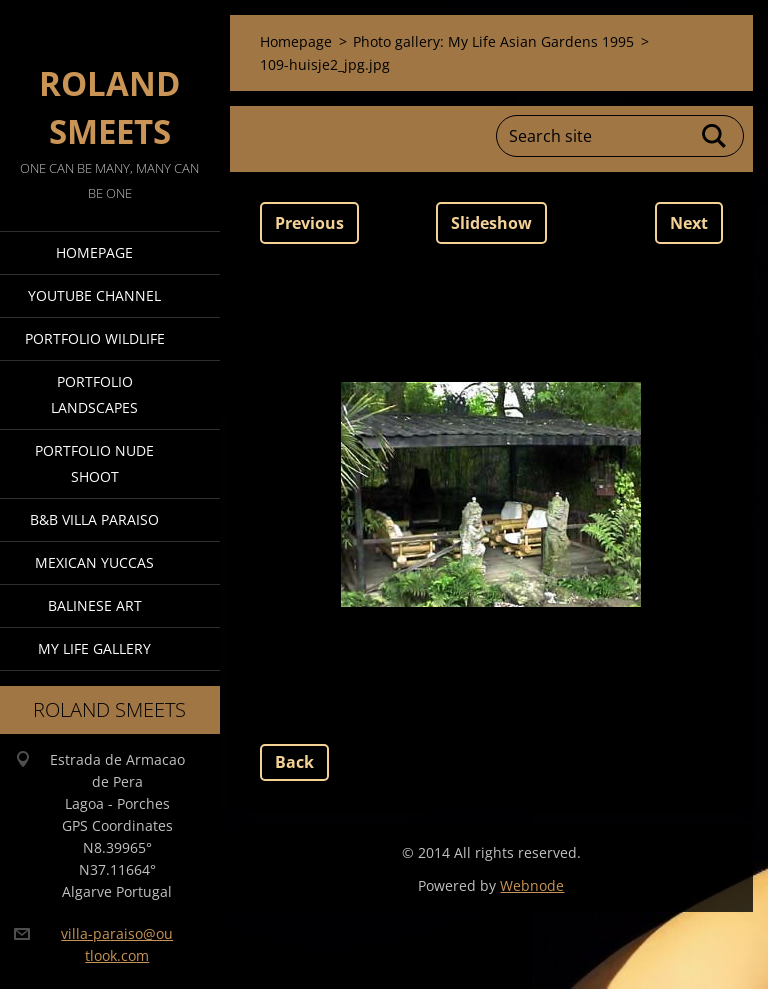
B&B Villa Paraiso (94, 519)
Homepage (94, 252)
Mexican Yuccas (94, 562)
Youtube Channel (94, 295)
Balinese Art (95, 605)
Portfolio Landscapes (94, 394)
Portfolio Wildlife (95, 338)
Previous (309, 223)
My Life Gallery (94, 648)
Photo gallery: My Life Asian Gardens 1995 (493, 41)
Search (715, 136)
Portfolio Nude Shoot (94, 463)
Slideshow (491, 223)
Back (294, 762)
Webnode (532, 885)
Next (689, 223)
